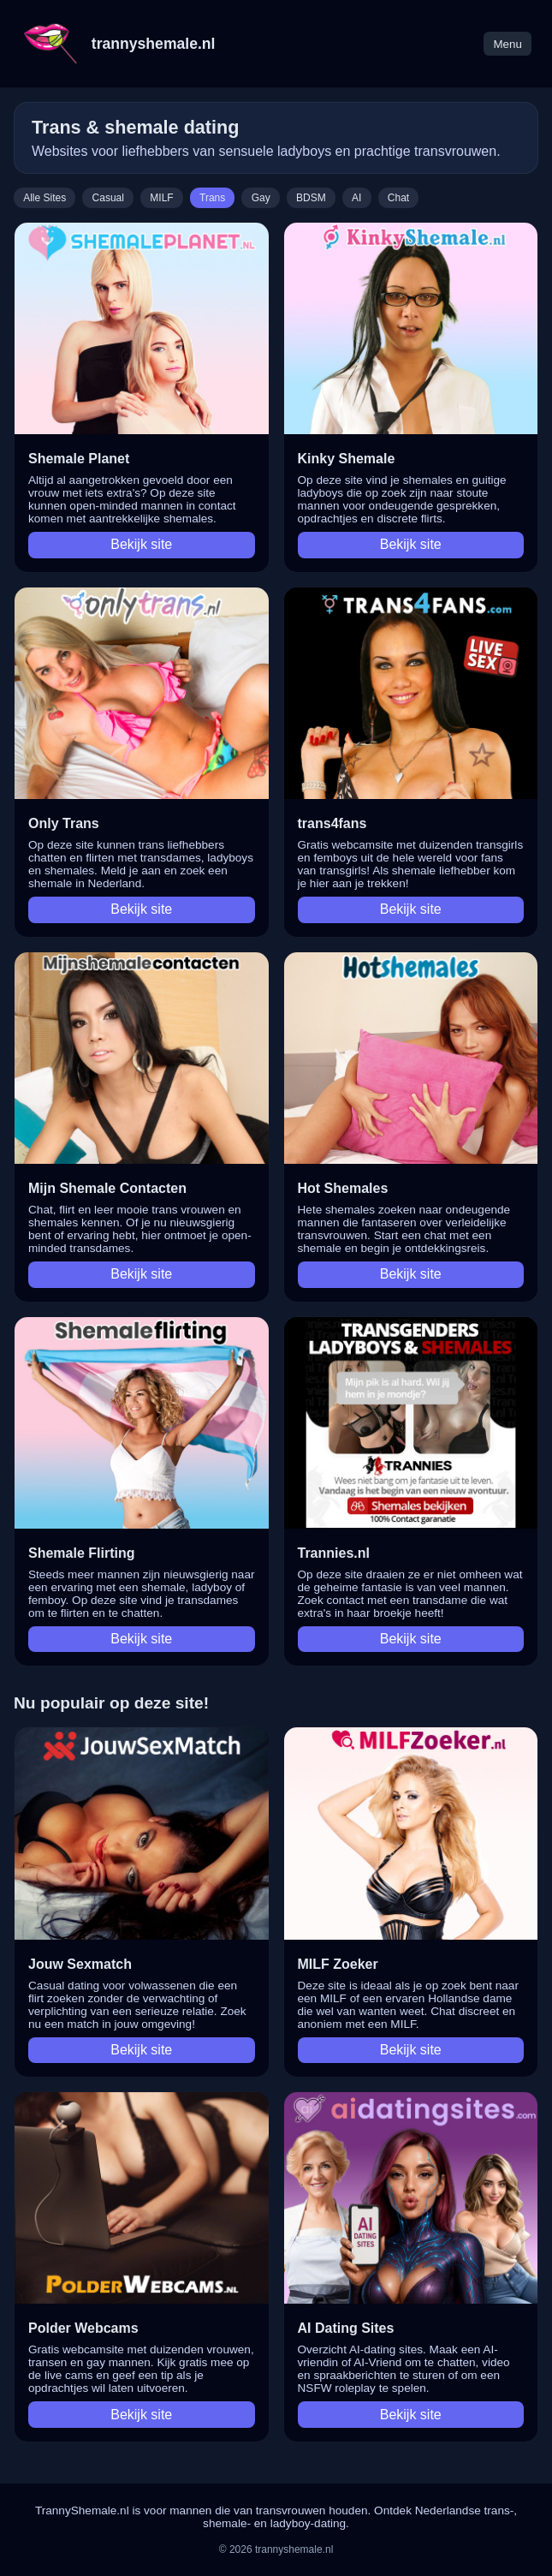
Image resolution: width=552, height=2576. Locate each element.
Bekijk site (141, 544)
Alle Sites (44, 198)
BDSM (311, 198)
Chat (398, 198)
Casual (108, 198)
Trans (212, 198)
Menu (507, 44)
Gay (261, 198)
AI (356, 198)
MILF (161, 198)
